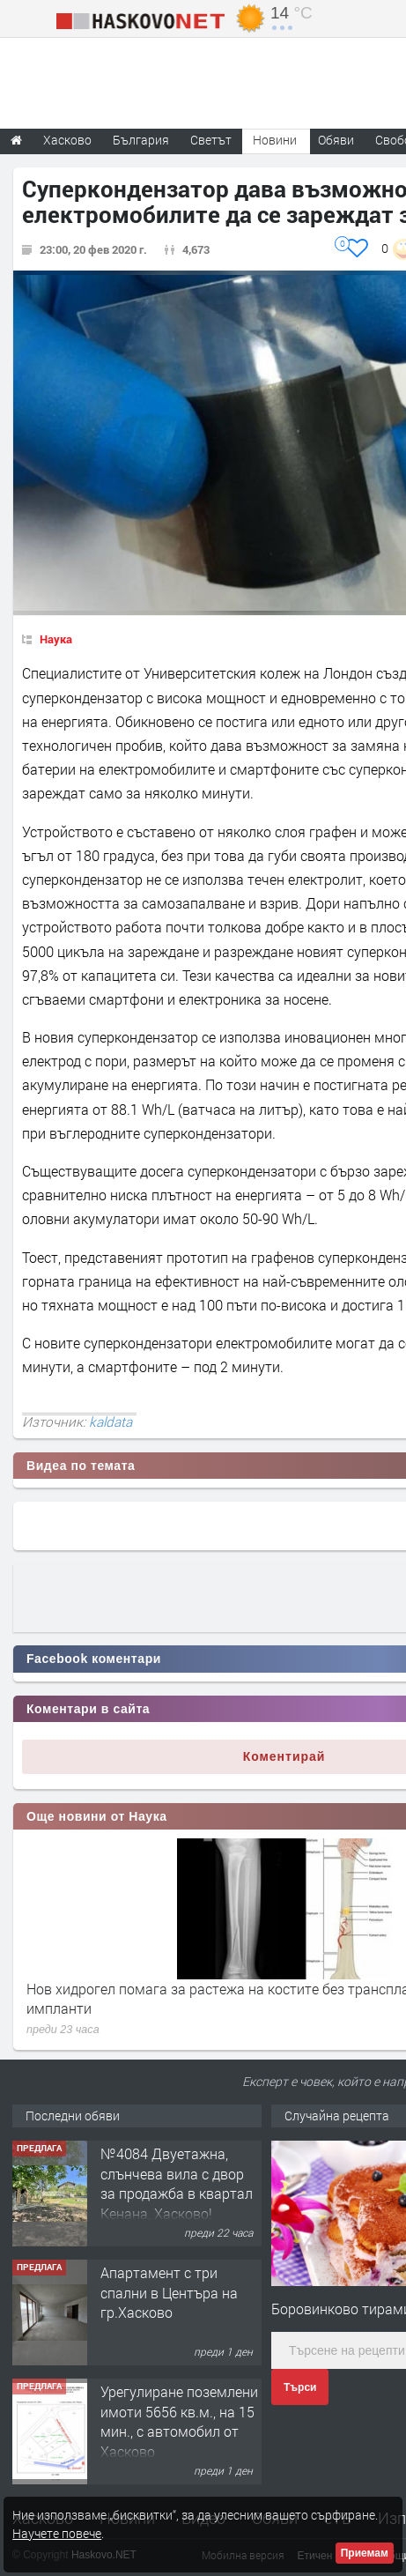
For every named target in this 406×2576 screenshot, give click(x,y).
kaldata (110, 1421)
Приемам (364, 2553)
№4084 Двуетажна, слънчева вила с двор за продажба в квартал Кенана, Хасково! (176, 2183)
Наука (56, 639)
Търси (300, 2387)
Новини (275, 139)
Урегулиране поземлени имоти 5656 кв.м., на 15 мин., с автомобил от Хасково (179, 2421)
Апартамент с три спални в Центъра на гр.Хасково (169, 2292)
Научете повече (56, 2533)
